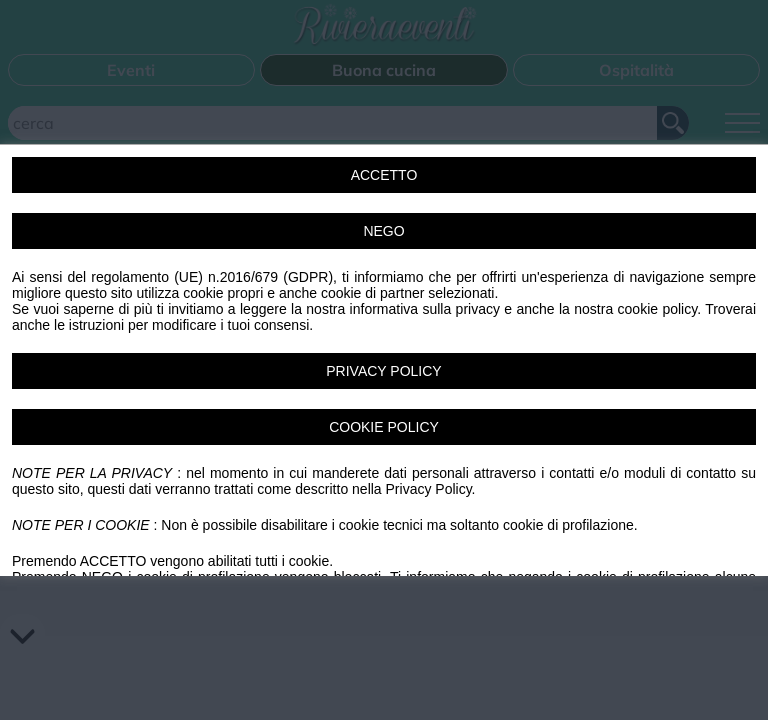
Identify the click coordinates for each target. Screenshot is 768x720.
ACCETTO (384, 175)
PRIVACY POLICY (383, 371)
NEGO (383, 231)
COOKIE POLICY (384, 427)
